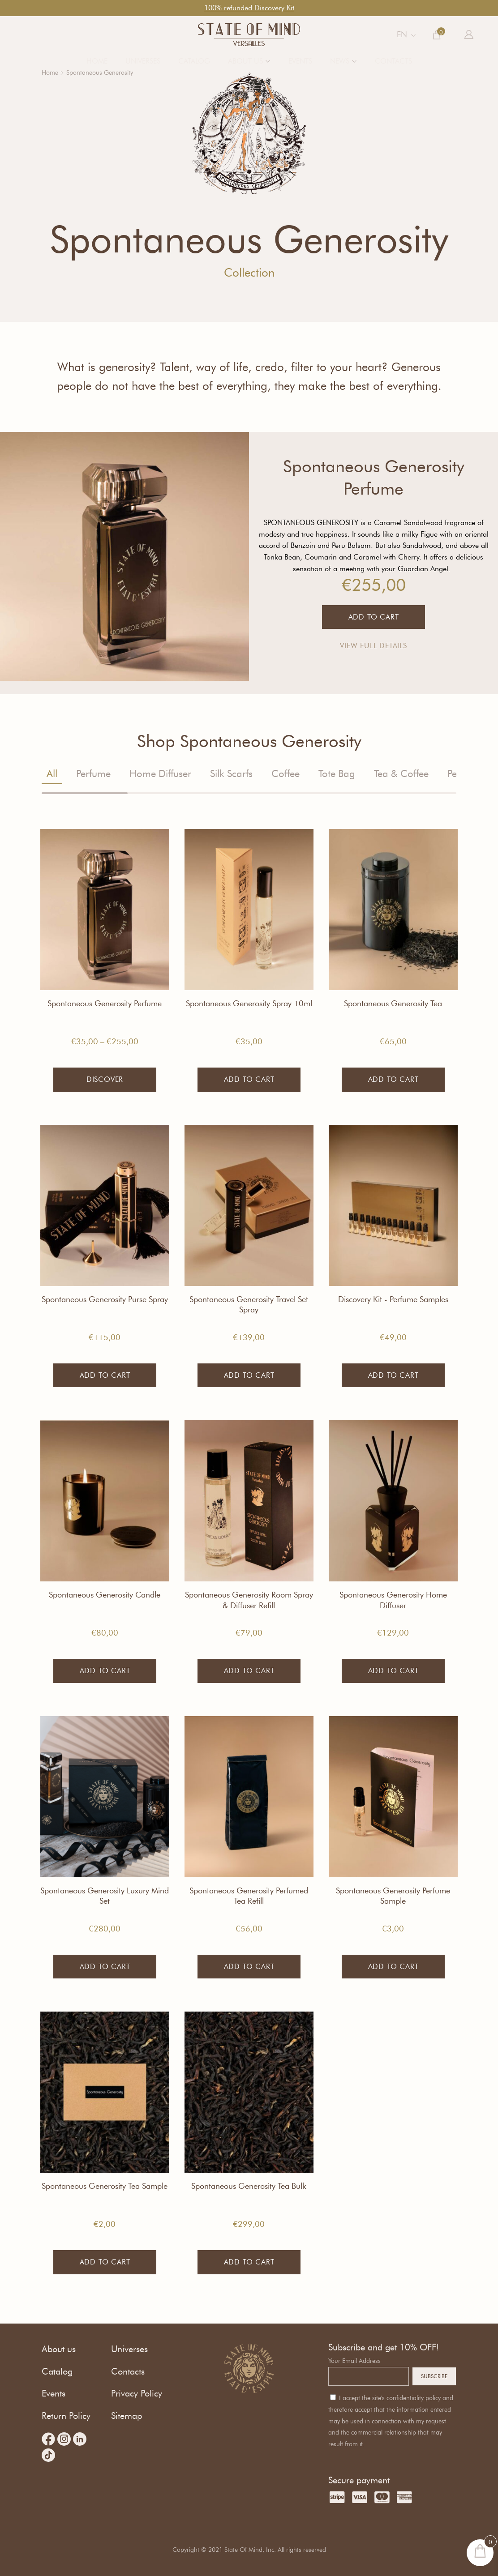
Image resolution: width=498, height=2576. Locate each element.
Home (96, 61)
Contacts (393, 61)
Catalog (194, 61)
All (52, 774)
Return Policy (66, 2415)
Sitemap (126, 2415)
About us (245, 61)
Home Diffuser (160, 774)
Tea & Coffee (401, 774)
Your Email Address (354, 2361)
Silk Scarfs (231, 774)
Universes (142, 61)
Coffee (285, 774)
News (339, 61)
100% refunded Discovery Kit (249, 8)
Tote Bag (336, 774)
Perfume (93, 774)
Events (300, 61)
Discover (104, 1079)
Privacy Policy (136, 2393)
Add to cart (249, 1079)
